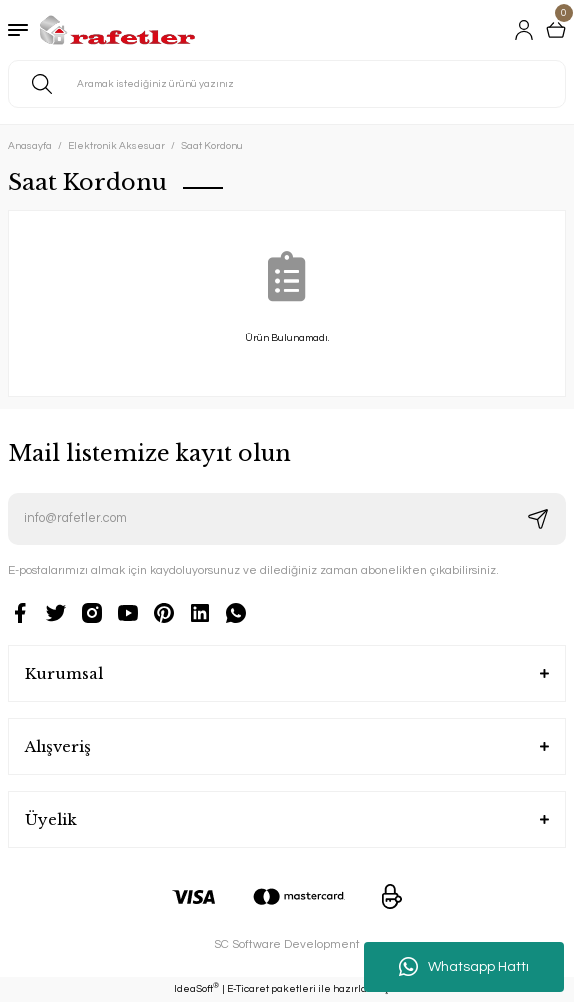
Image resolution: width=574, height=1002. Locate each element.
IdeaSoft (196, 988)
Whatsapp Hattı (464, 967)
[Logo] (117, 30)
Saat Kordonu (212, 146)
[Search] (287, 84)
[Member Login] (524, 30)
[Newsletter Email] (287, 519)
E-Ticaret (248, 989)
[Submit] (538, 519)
